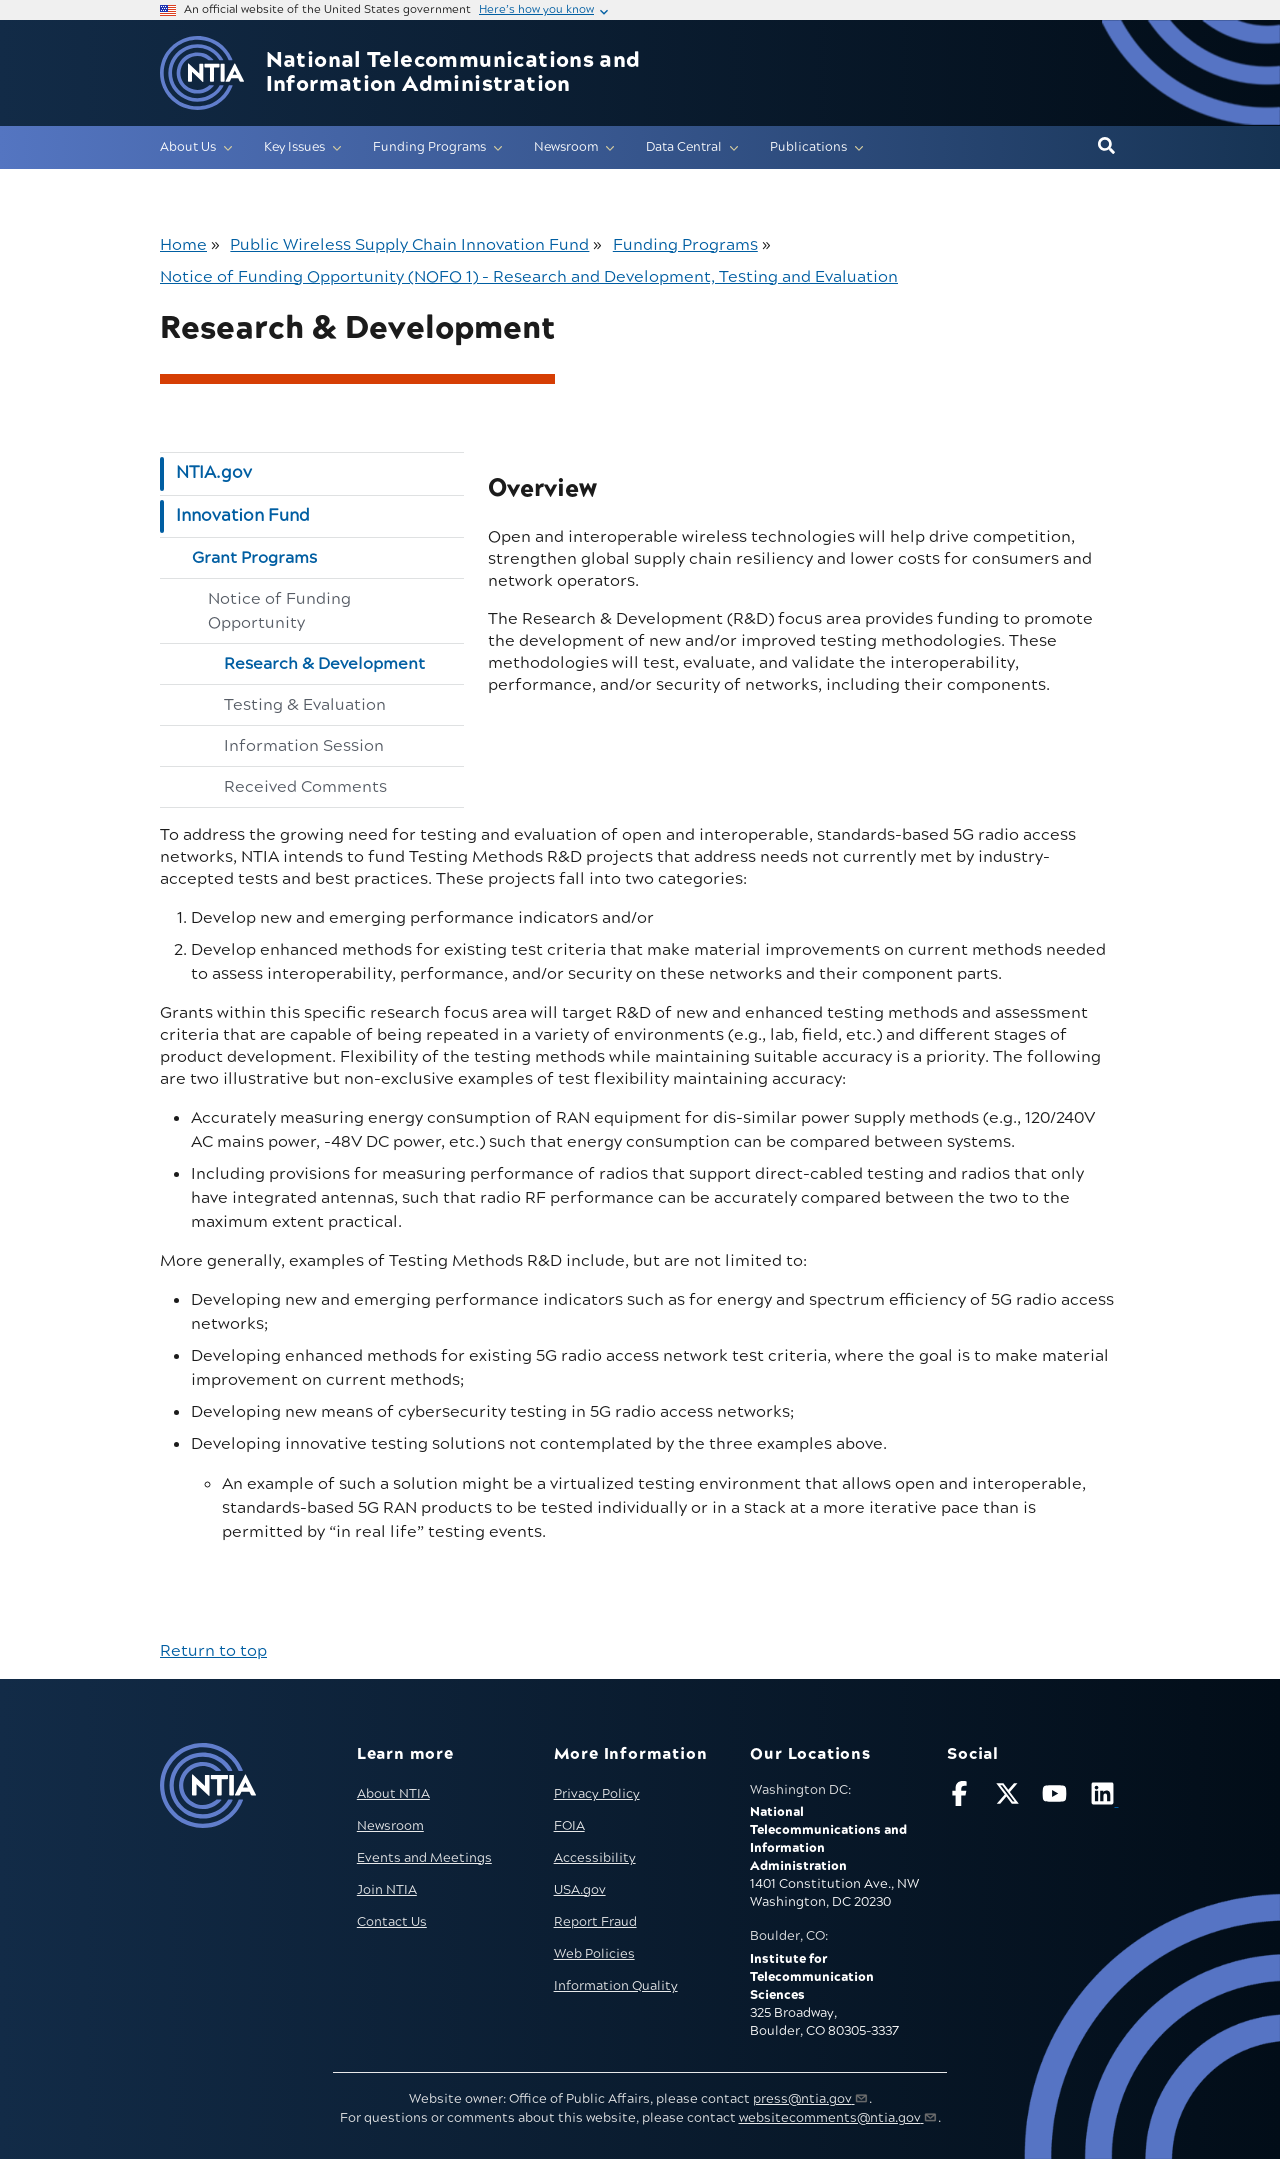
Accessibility (595, 1858)
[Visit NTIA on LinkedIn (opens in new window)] (1105, 1797)
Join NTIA (387, 1890)
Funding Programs (685, 245)
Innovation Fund (243, 516)
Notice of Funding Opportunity (279, 611)
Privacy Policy (597, 1794)
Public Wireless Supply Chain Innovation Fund (409, 245)
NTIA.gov (214, 473)
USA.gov (580, 1890)
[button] (1106, 147)
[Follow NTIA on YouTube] (1057, 1797)
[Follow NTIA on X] (1010, 1797)
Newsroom (390, 1826)
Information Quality (616, 1986)
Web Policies (594, 1954)
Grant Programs (254, 558)
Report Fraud (595, 1922)
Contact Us (392, 1922)
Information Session (304, 746)
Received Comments (305, 787)
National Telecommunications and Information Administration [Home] (453, 73)
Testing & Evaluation (305, 705)
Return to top (213, 1651)
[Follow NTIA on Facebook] (962, 1797)
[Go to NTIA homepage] (202, 73)
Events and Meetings (424, 1858)
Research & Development (324, 664)
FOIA (569, 1826)
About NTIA (393, 1794)
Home (183, 245)
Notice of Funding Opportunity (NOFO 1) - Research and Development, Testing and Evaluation (529, 277)
